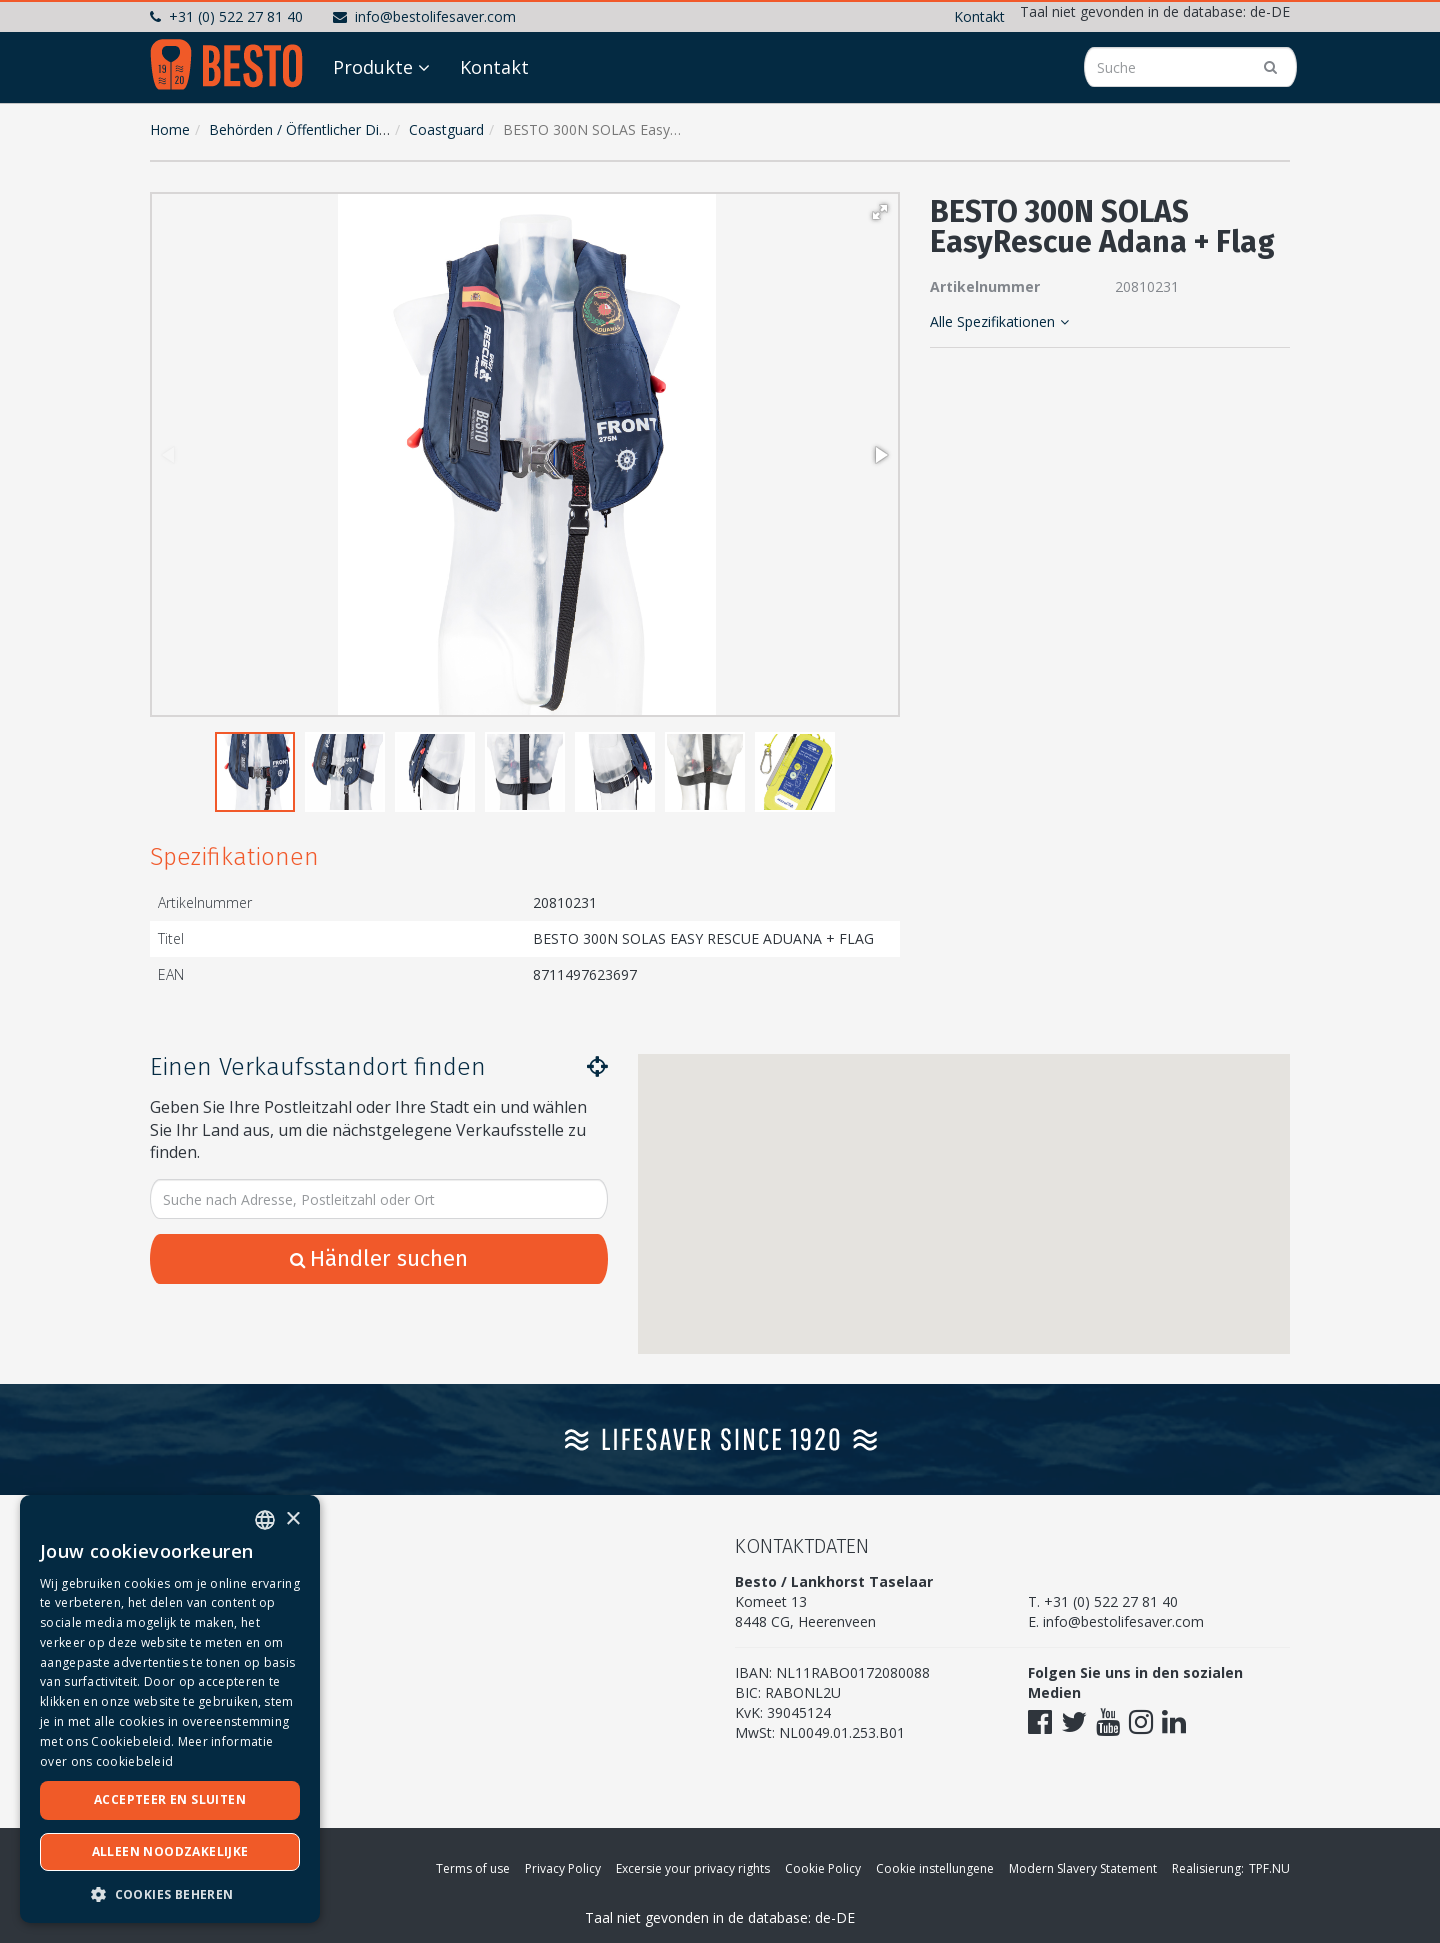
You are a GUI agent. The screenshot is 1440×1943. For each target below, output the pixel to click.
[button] (880, 212)
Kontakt (979, 16)
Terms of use (473, 1868)
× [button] (292, 1519)
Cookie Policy (823, 1868)
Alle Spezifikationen (999, 321)
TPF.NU (1269, 1868)
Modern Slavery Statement (1083, 1868)
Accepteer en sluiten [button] (170, 1799)
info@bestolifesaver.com (424, 16)
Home (170, 129)
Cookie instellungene (935, 1868)
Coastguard (446, 129)
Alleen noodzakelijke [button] (170, 1851)
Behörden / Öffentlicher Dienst (308, 129)
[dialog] (170, 1709)
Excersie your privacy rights (693, 1868)
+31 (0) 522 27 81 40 (226, 16)
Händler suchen (379, 1258)
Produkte (373, 67)
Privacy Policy (563, 1868)
